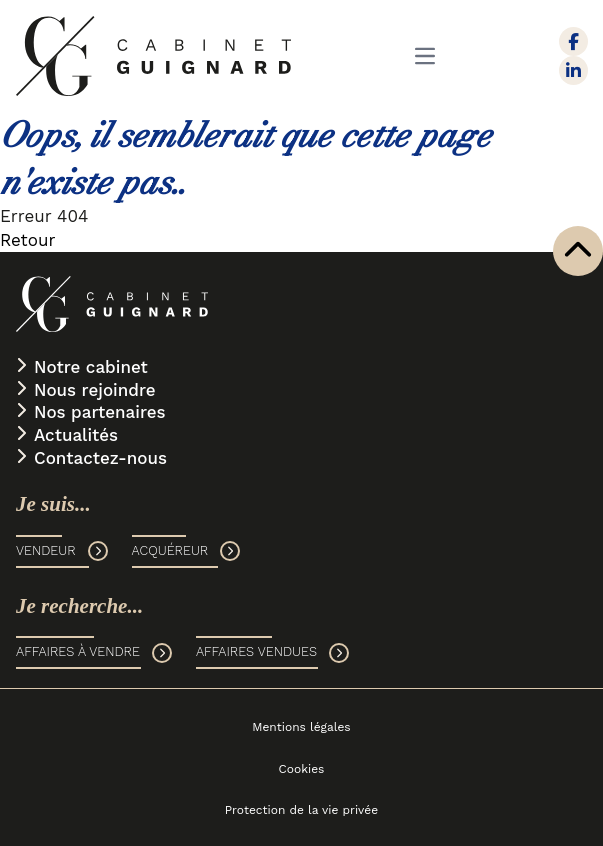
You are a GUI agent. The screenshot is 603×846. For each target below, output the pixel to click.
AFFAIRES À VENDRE (94, 653)
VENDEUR (62, 551)
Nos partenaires (100, 412)
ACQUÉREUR (186, 551)
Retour (27, 240)
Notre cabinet (91, 367)
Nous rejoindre (95, 390)
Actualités (76, 435)
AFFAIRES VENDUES (272, 653)
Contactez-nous (100, 458)
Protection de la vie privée (301, 810)
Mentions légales (301, 727)
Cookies (302, 769)
